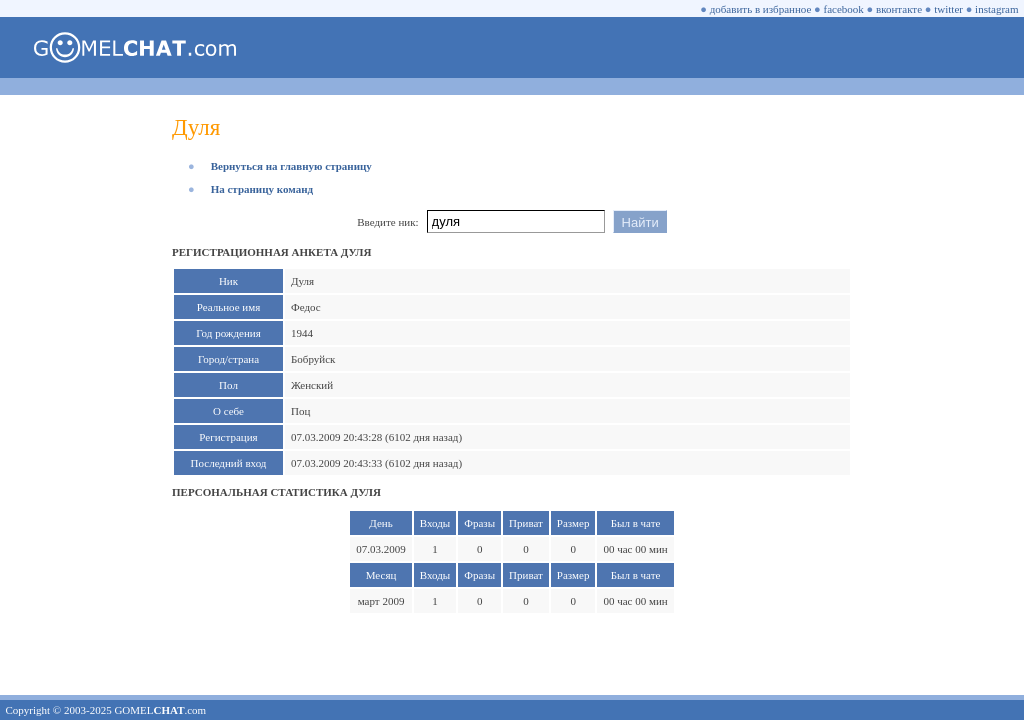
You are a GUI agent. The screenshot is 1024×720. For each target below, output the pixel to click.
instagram (996, 9)
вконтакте (899, 9)
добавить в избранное (761, 9)
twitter (948, 9)
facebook (844, 9)
